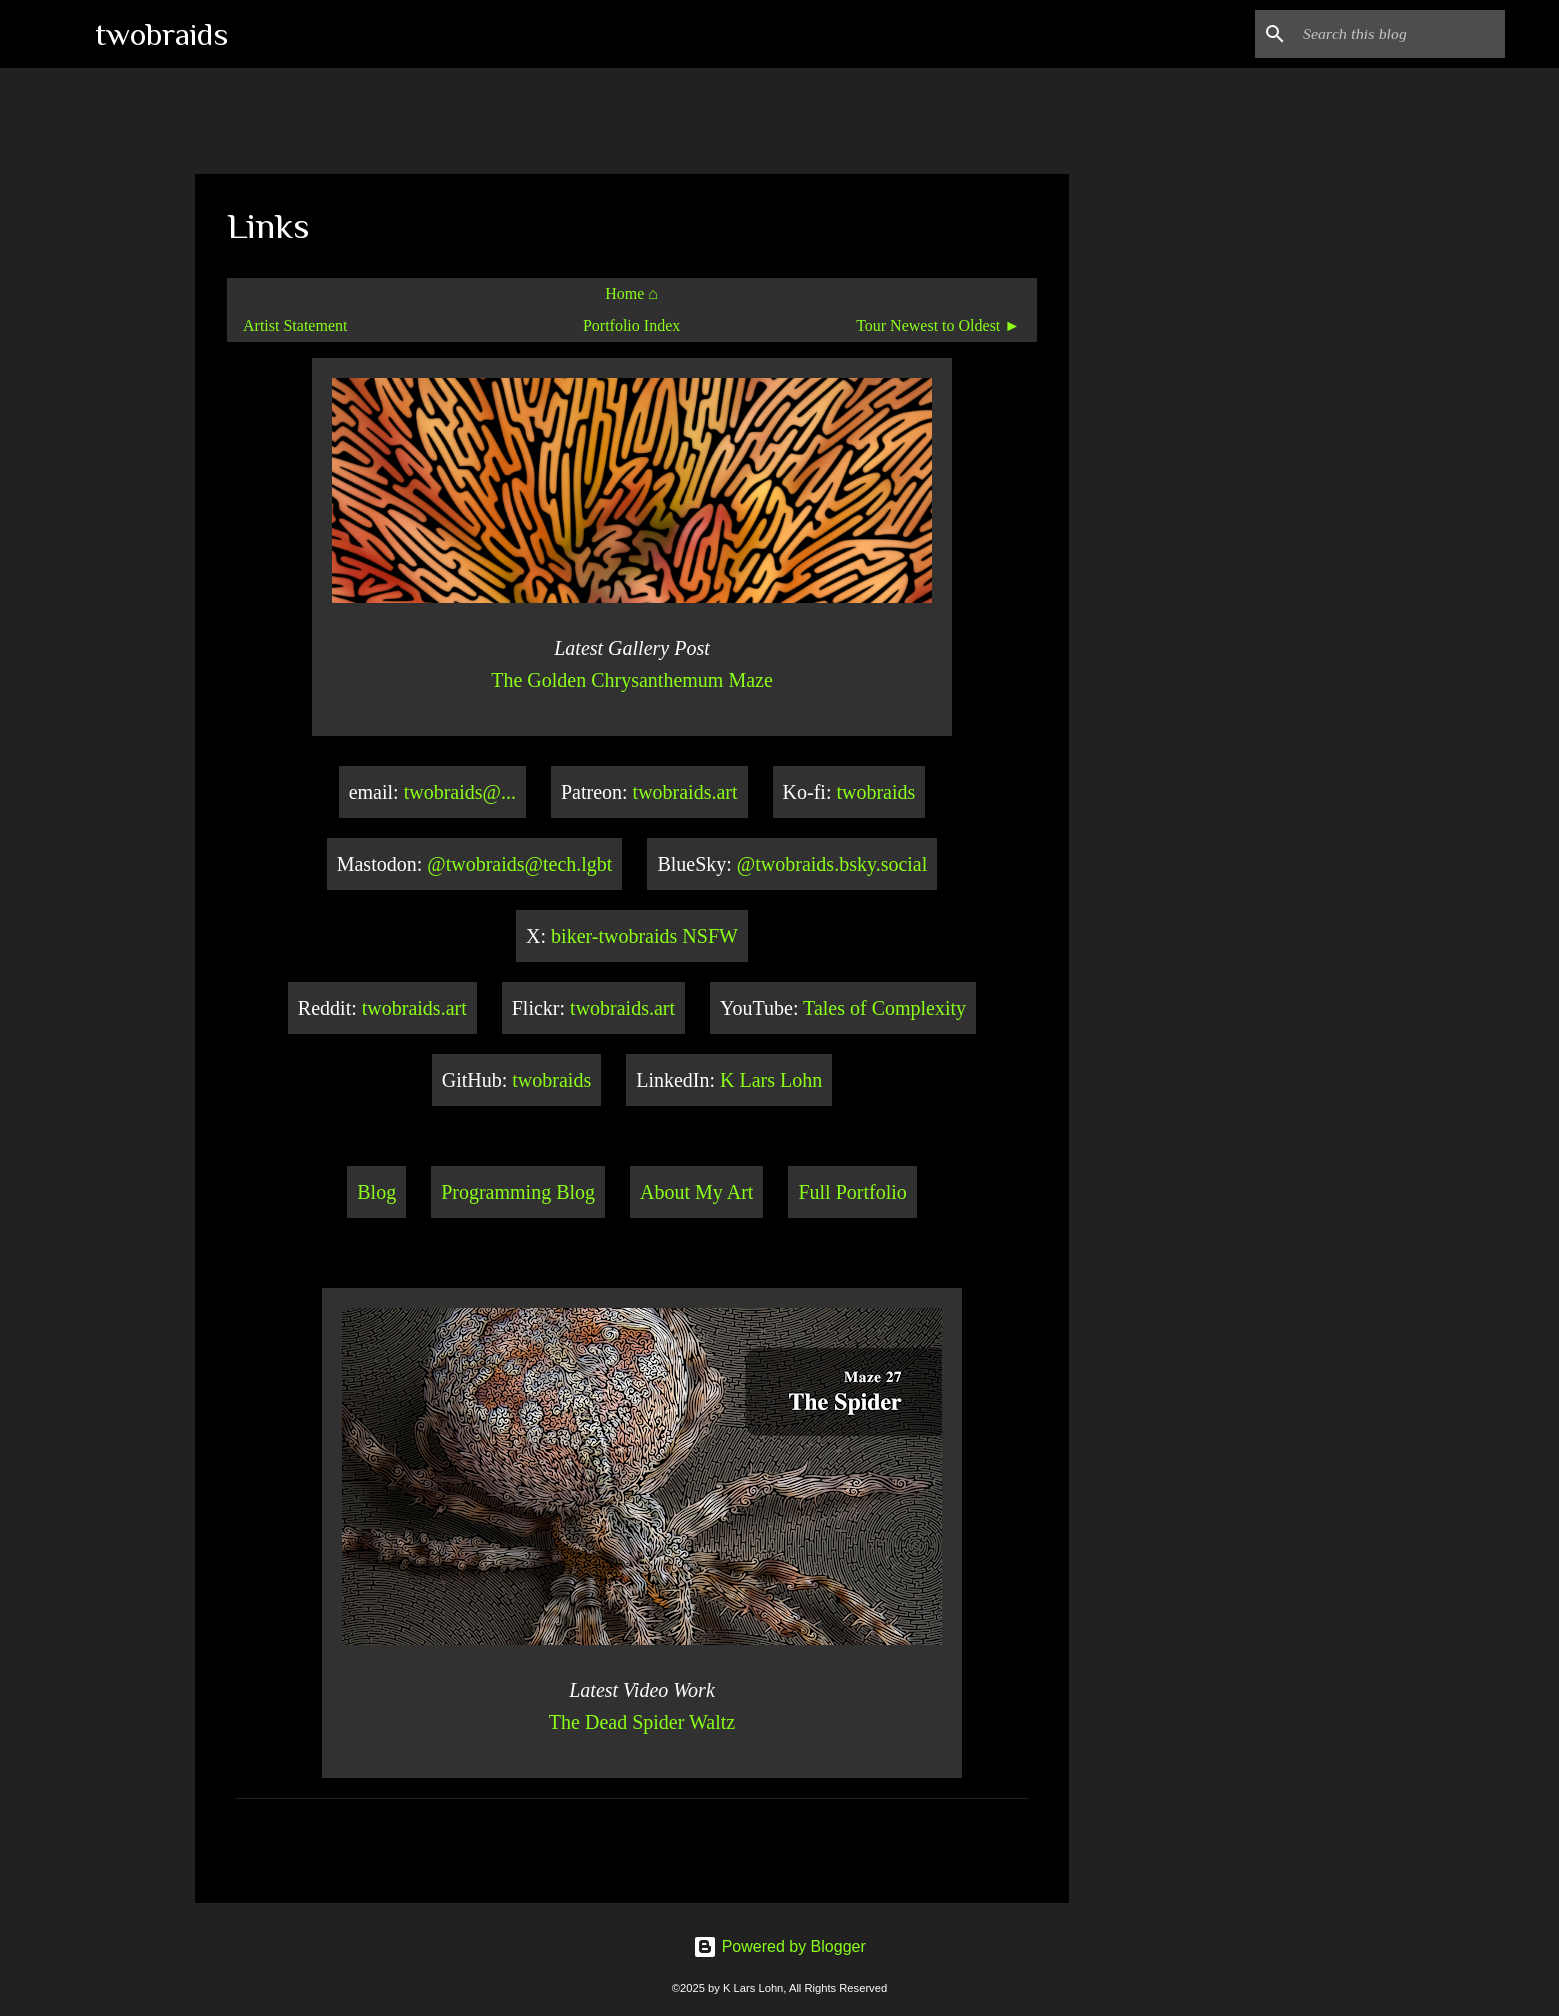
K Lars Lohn (771, 1080)
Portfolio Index (631, 325)
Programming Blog (518, 1192)
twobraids (161, 34)
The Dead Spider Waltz (642, 1722)
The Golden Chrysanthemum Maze (632, 680)
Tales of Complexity (884, 1008)
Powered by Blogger (779, 1946)
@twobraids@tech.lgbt (519, 864)
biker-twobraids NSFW (644, 936)
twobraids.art (685, 792)
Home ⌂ (631, 293)
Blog (376, 1192)
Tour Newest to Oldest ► (938, 325)
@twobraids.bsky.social (832, 864)
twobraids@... (460, 792)
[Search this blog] (1400, 34)
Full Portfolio (852, 1192)
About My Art (696, 1192)
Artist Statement (295, 325)
